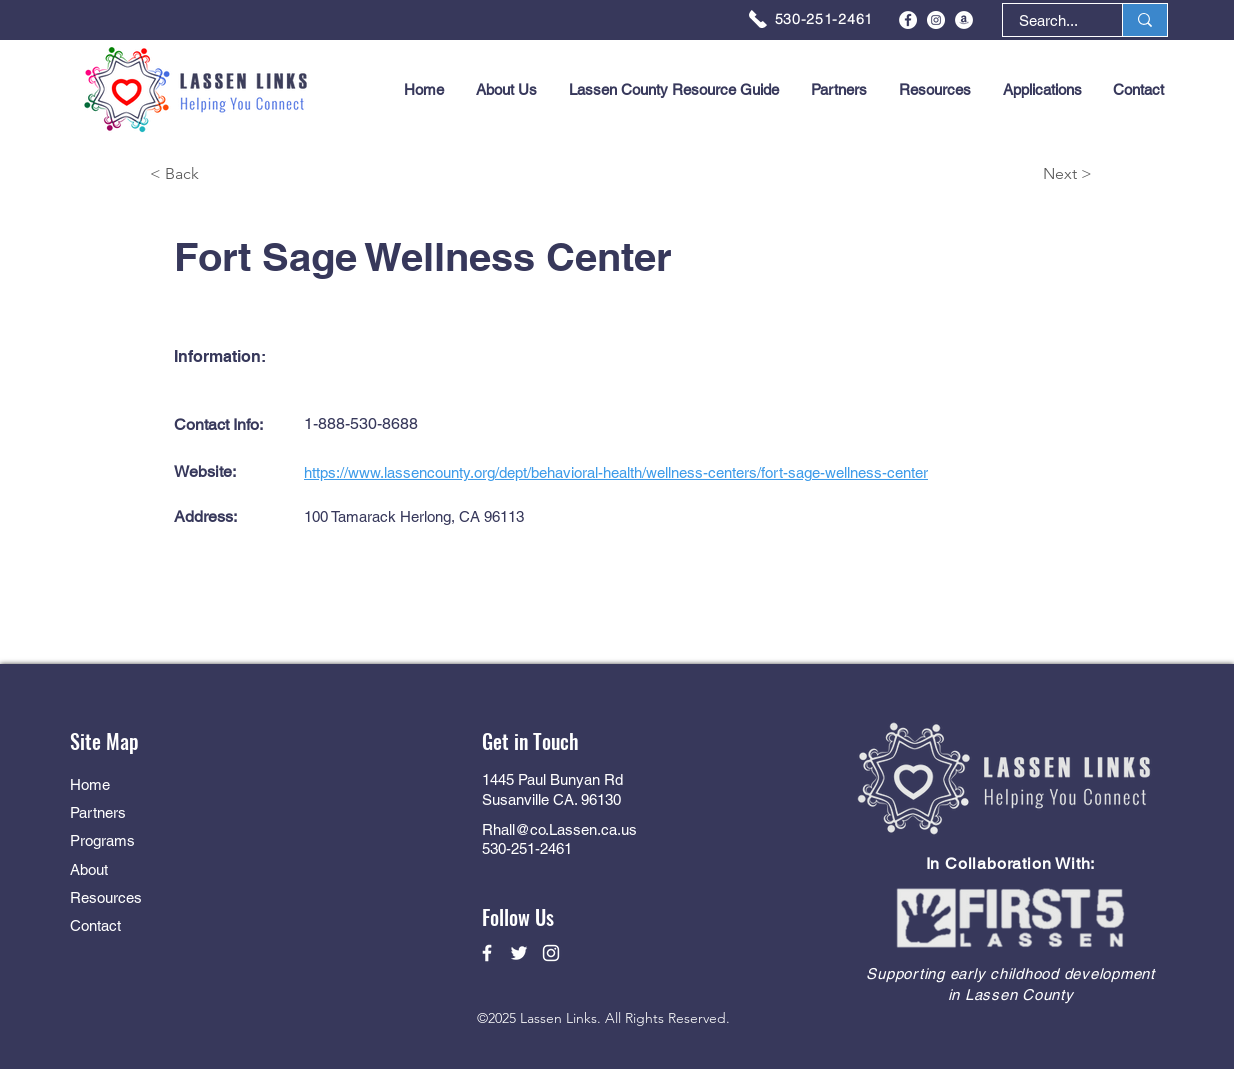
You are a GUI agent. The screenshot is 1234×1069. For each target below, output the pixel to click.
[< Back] (221, 174)
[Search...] (1048, 20)
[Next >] (1021, 174)
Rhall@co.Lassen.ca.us (559, 829)
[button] (1042, 90)
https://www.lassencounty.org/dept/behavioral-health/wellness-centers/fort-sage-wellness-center (616, 472)
